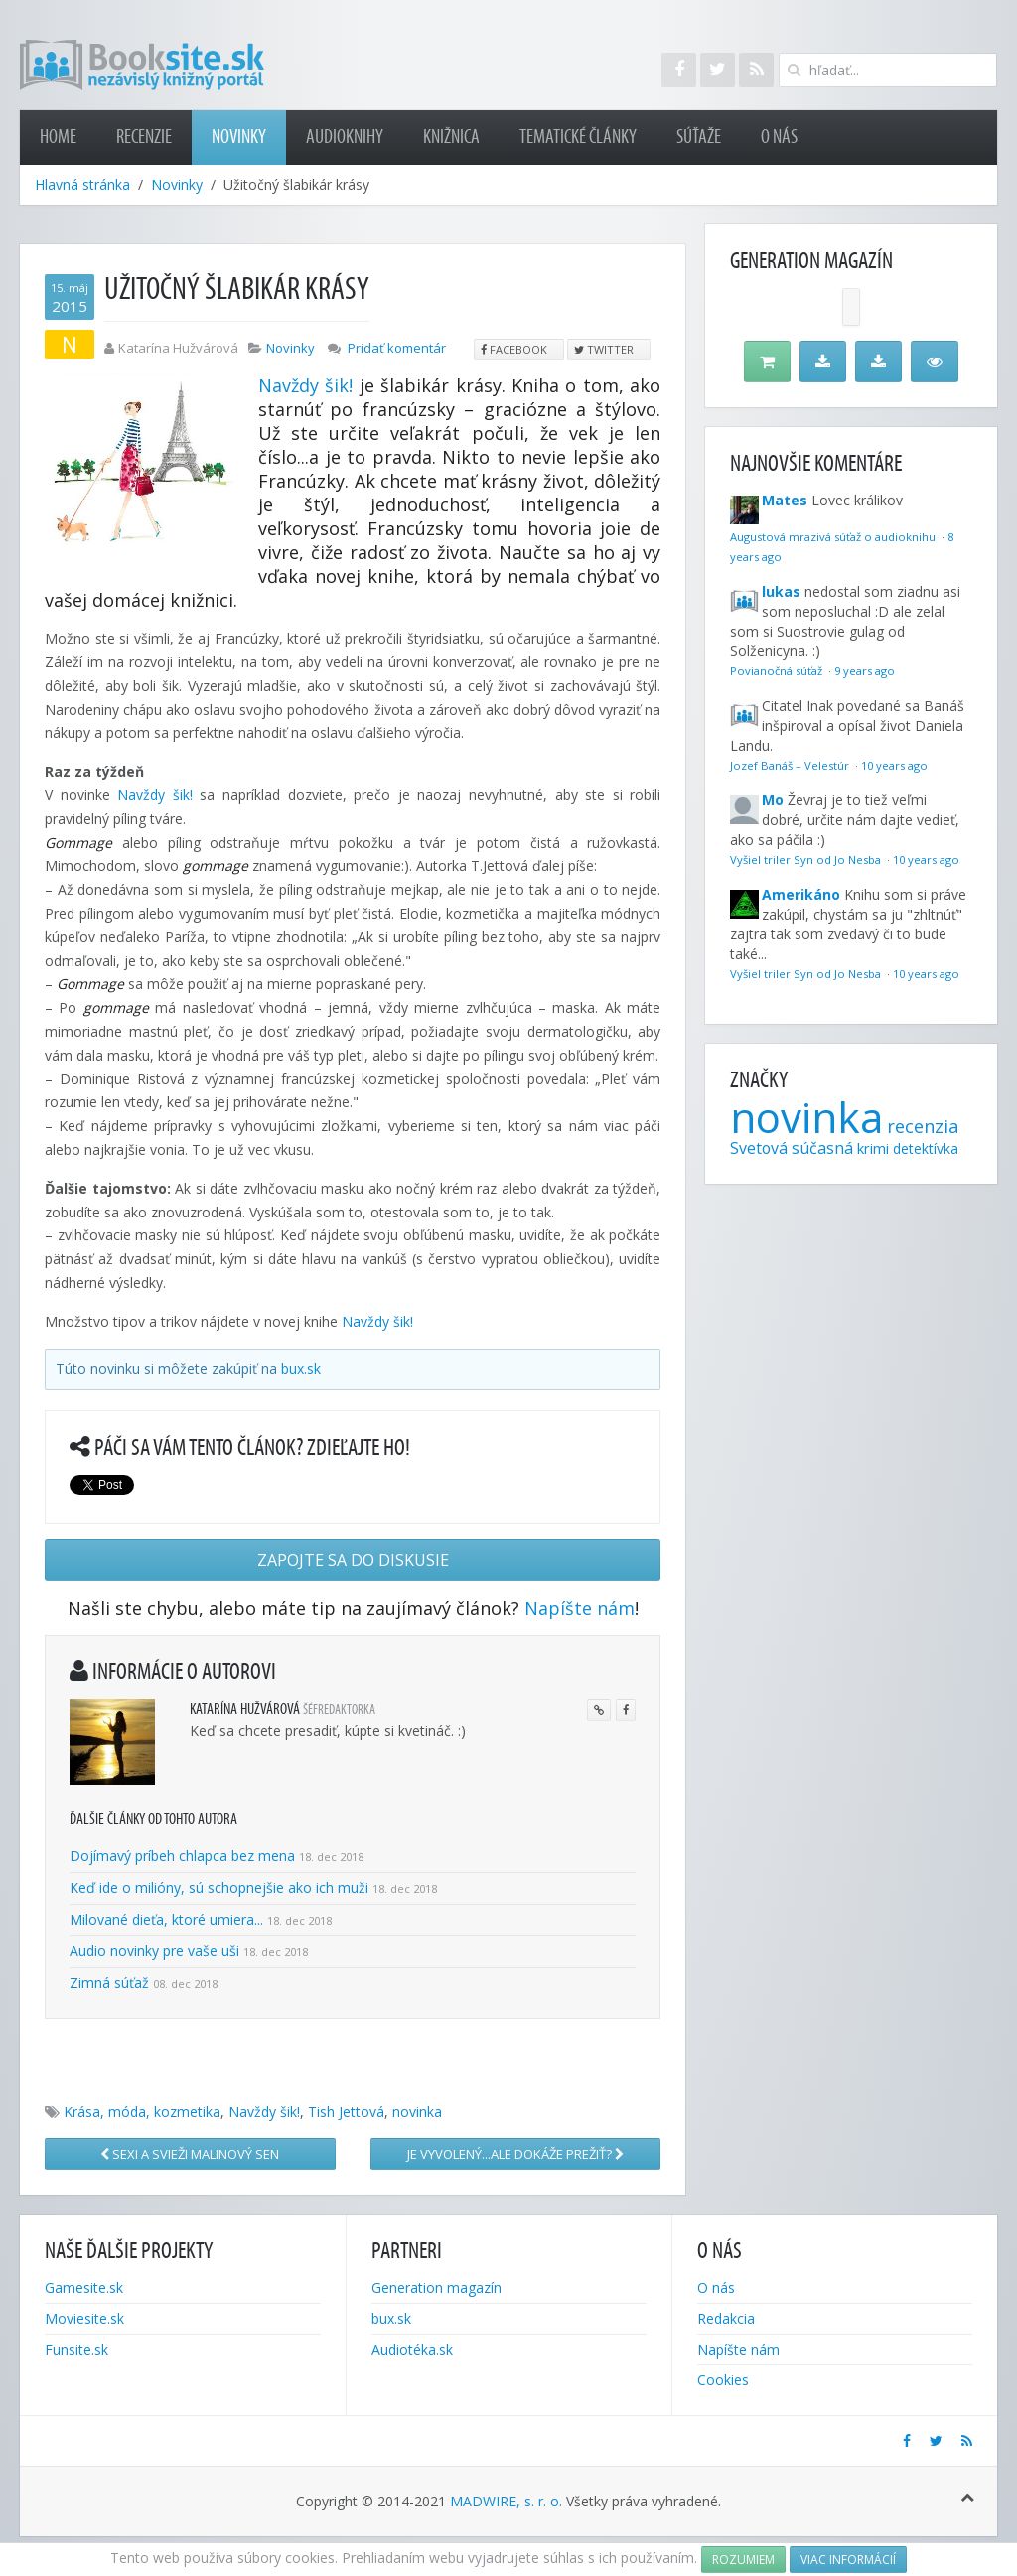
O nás (779, 137)
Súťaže (698, 137)
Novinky (239, 137)
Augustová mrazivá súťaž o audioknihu (834, 536)
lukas (781, 591)
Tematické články (578, 137)
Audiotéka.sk (412, 2349)
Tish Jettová (346, 2111)
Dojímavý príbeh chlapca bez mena (182, 1855)
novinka (417, 2111)
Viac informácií (848, 2559)
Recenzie (144, 137)
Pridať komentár (397, 348)
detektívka (925, 1148)
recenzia (922, 1126)
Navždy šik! (305, 385)
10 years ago (894, 765)
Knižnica (451, 137)
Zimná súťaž (109, 1982)
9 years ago (864, 670)
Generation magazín (436, 2287)
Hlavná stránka (82, 184)
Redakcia (726, 2318)
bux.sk (301, 1369)
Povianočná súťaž (777, 670)
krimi (873, 1148)
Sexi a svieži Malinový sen (189, 2154)
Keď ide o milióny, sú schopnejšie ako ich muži (219, 1887)
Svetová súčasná (791, 1148)
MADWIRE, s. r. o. (506, 2501)
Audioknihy (344, 137)
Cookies (723, 2379)
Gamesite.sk (84, 2287)
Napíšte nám (579, 1608)
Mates (784, 500)
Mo (773, 799)
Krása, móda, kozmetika (142, 2111)
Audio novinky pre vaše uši (156, 1950)
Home (58, 137)
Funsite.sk (76, 2349)
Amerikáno (801, 894)
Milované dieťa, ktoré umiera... (166, 1919)
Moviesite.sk (84, 2318)
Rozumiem (743, 2559)
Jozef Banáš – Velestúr (791, 765)
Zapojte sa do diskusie (353, 1560)
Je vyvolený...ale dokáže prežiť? (515, 2154)
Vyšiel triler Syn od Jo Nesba (807, 859)
